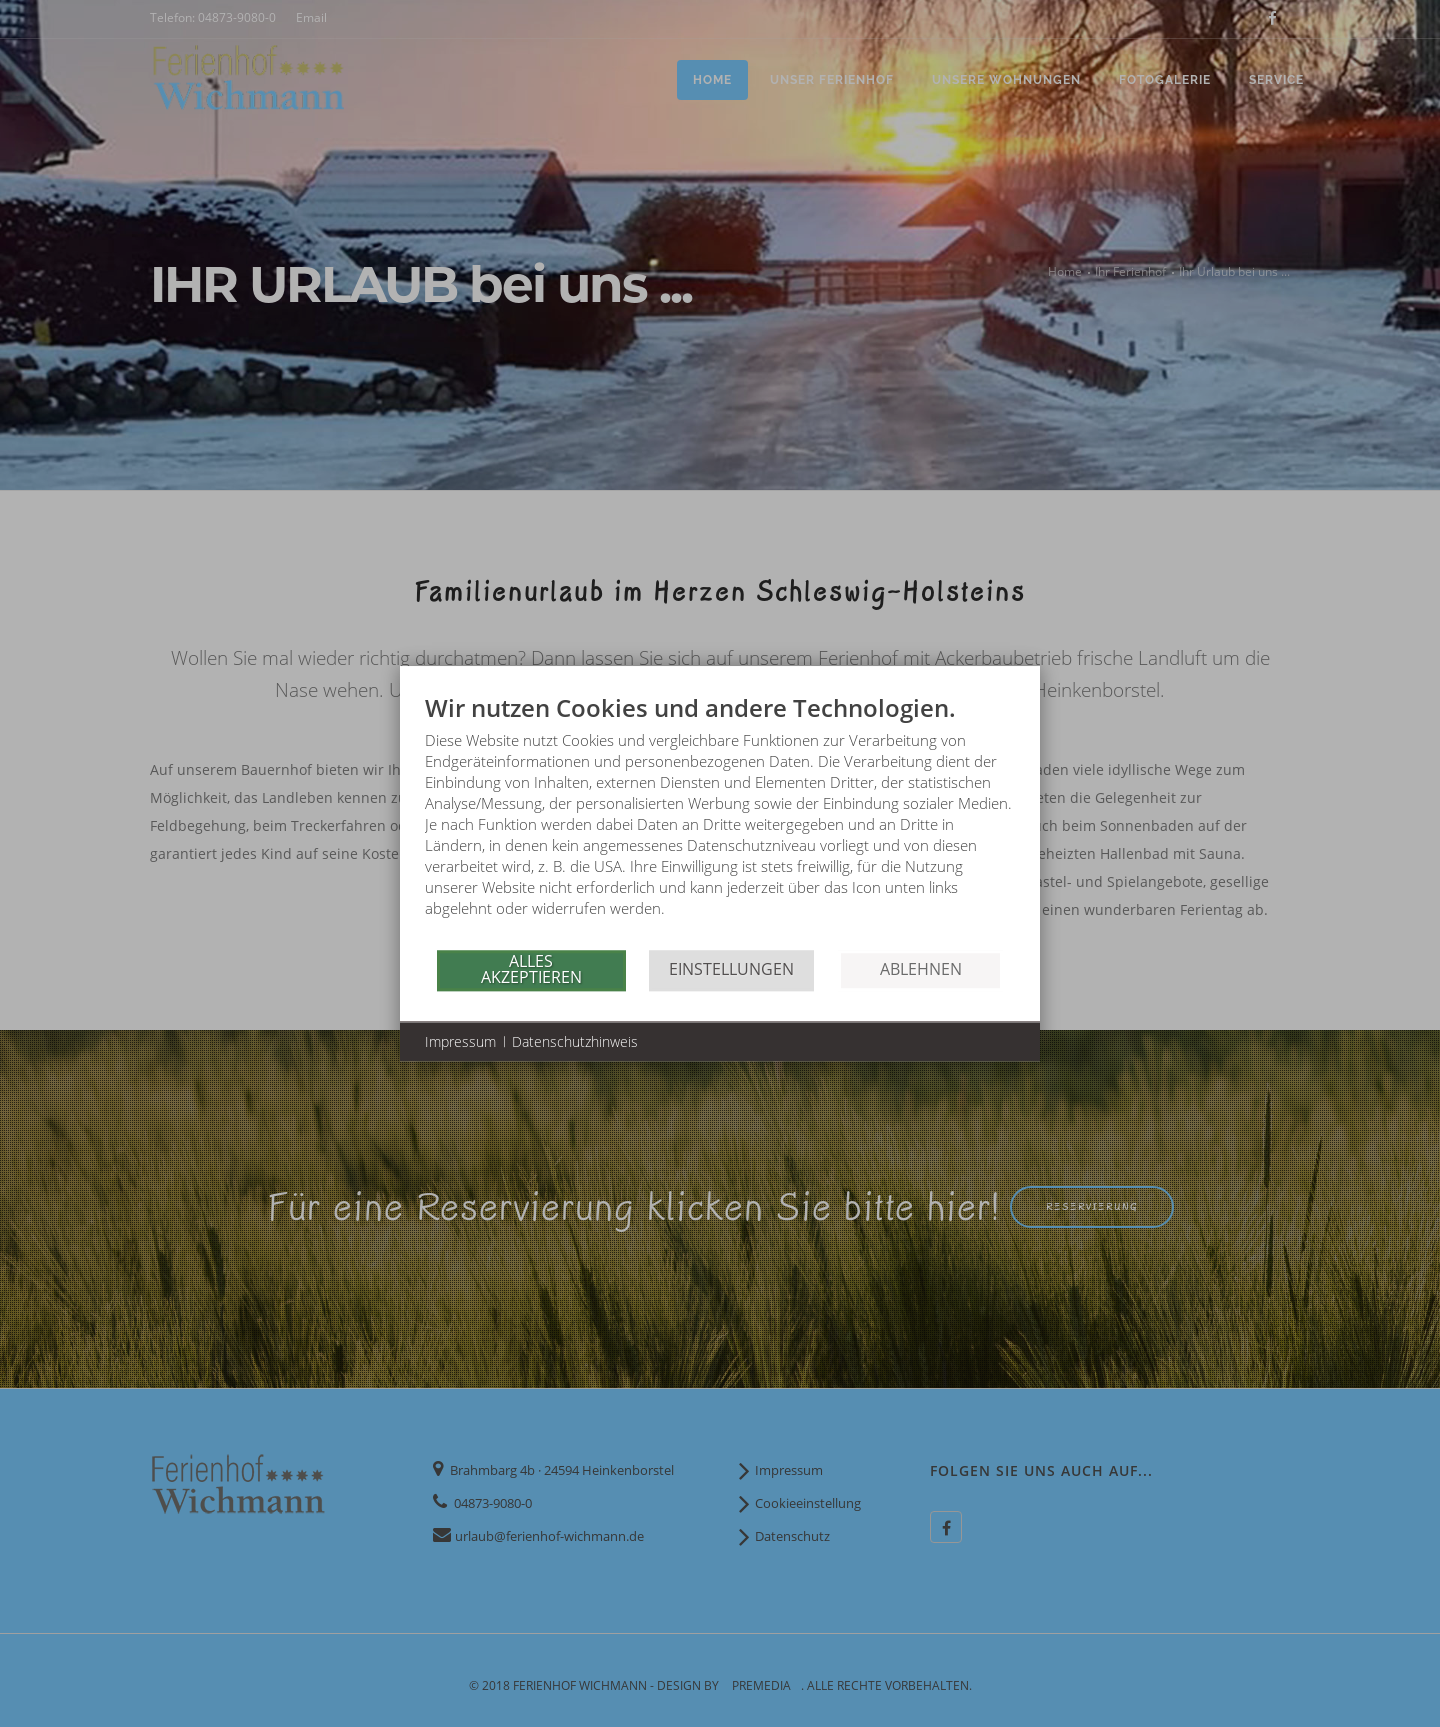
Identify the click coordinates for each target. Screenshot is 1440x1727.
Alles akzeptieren (531, 969)
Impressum (460, 1041)
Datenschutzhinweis (575, 1041)
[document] (720, 820)
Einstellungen (731, 969)
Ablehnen (921, 969)
